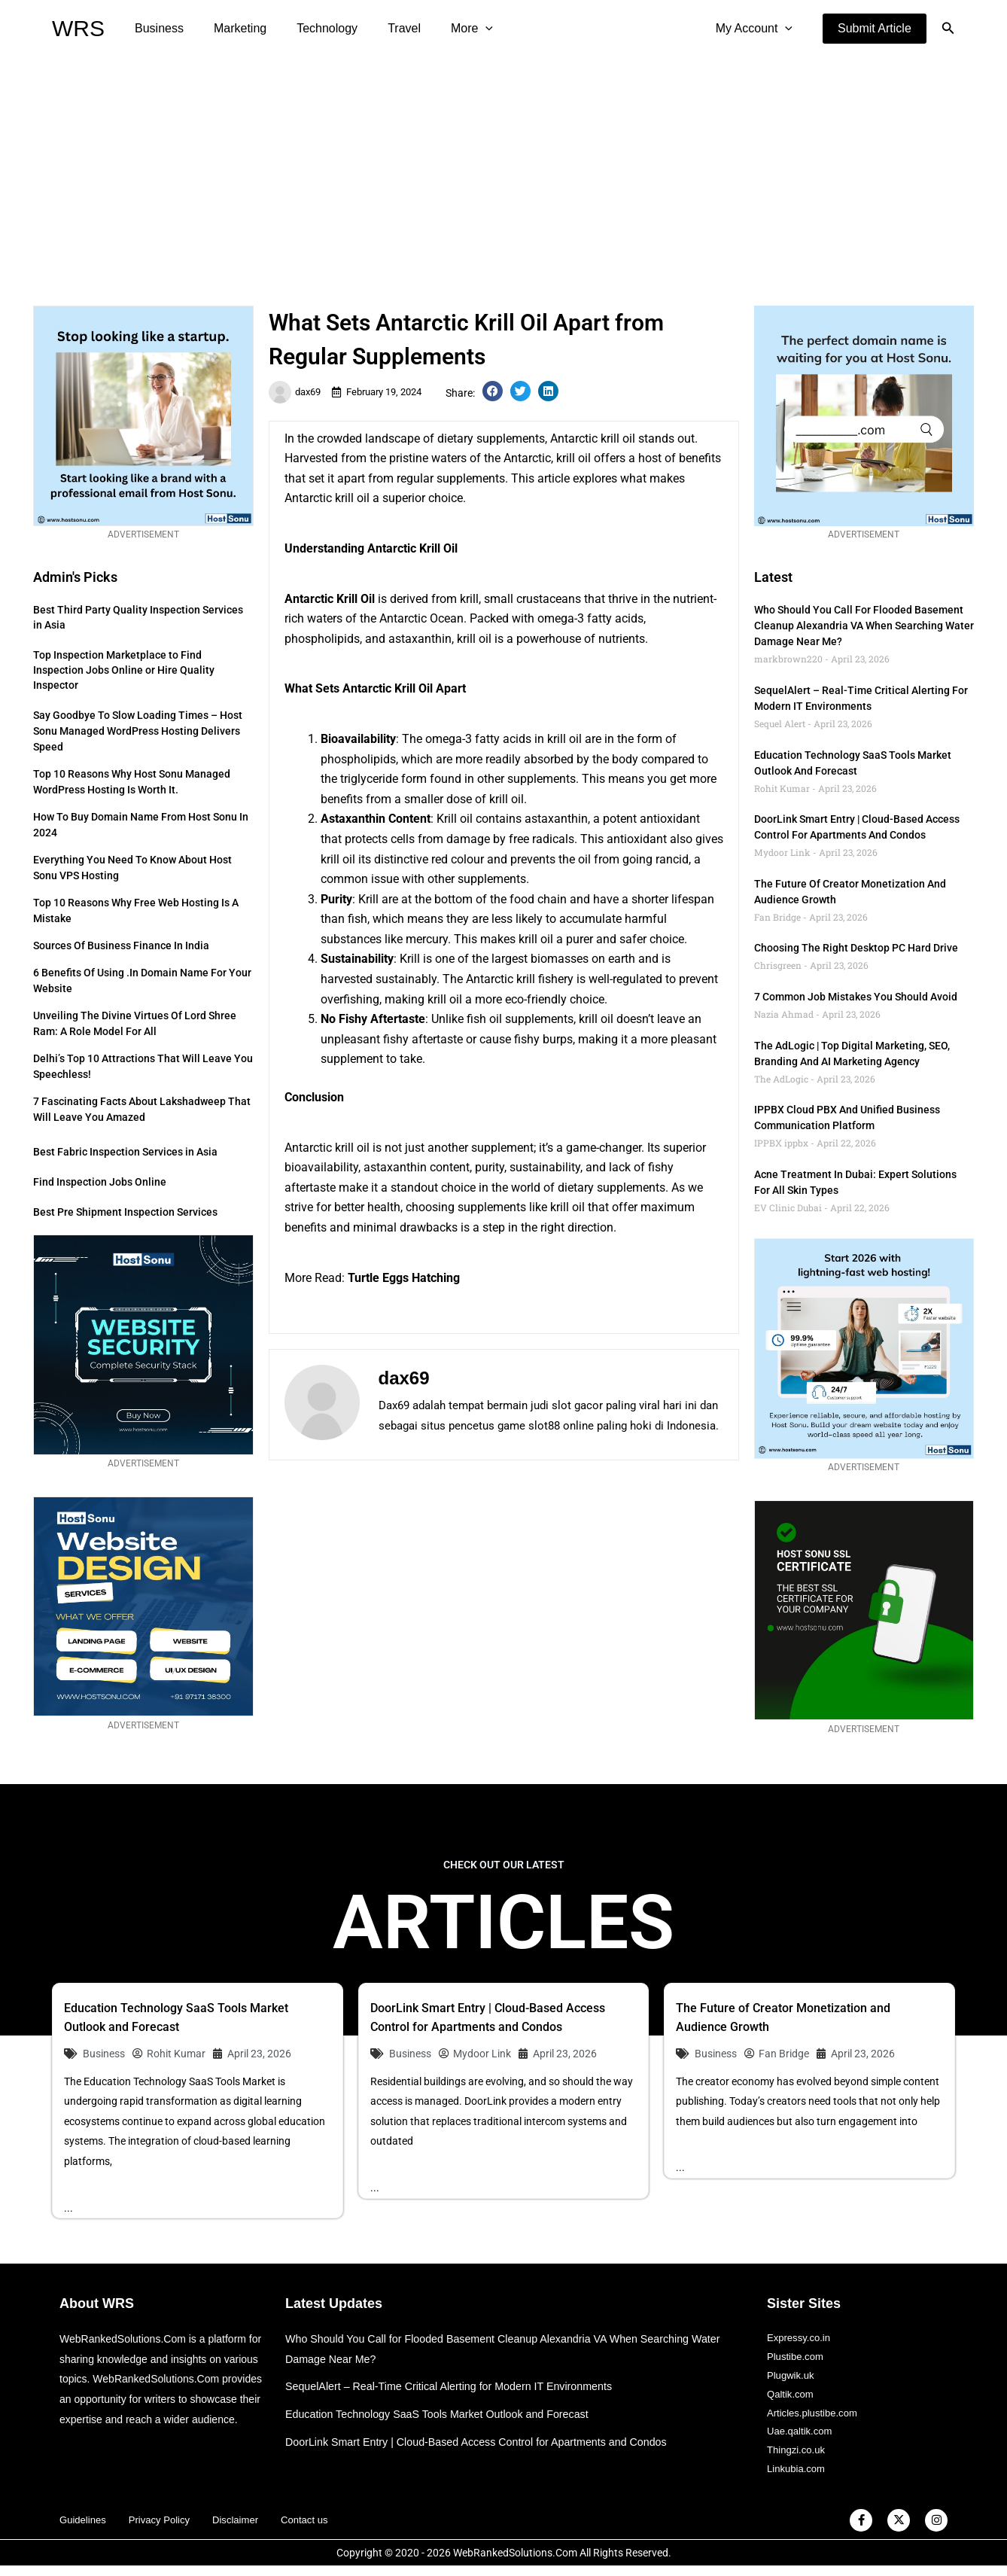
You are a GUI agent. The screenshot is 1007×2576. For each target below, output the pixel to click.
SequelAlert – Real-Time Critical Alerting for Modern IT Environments (457, 2386)
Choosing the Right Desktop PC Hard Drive (856, 948)
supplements (539, 1019)
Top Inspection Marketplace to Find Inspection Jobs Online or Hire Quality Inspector (123, 670)
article (553, 478)
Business (156, 28)
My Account (757, 28)
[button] (874, 29)
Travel (383, 28)
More (445, 28)
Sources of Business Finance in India (121, 945)
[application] (458, 28)
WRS (78, 28)
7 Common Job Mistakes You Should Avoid (855, 997)
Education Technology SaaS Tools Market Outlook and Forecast (444, 2413)
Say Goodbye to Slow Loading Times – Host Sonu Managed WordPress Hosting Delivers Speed (137, 731)
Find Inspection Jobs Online (99, 1182)
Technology (311, 28)
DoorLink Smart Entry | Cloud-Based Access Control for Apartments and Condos (485, 2441)
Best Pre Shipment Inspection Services (125, 1212)
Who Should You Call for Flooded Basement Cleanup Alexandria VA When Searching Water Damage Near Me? (864, 625)
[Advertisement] (503, 170)
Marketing (231, 28)
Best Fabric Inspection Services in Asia (125, 1152)
